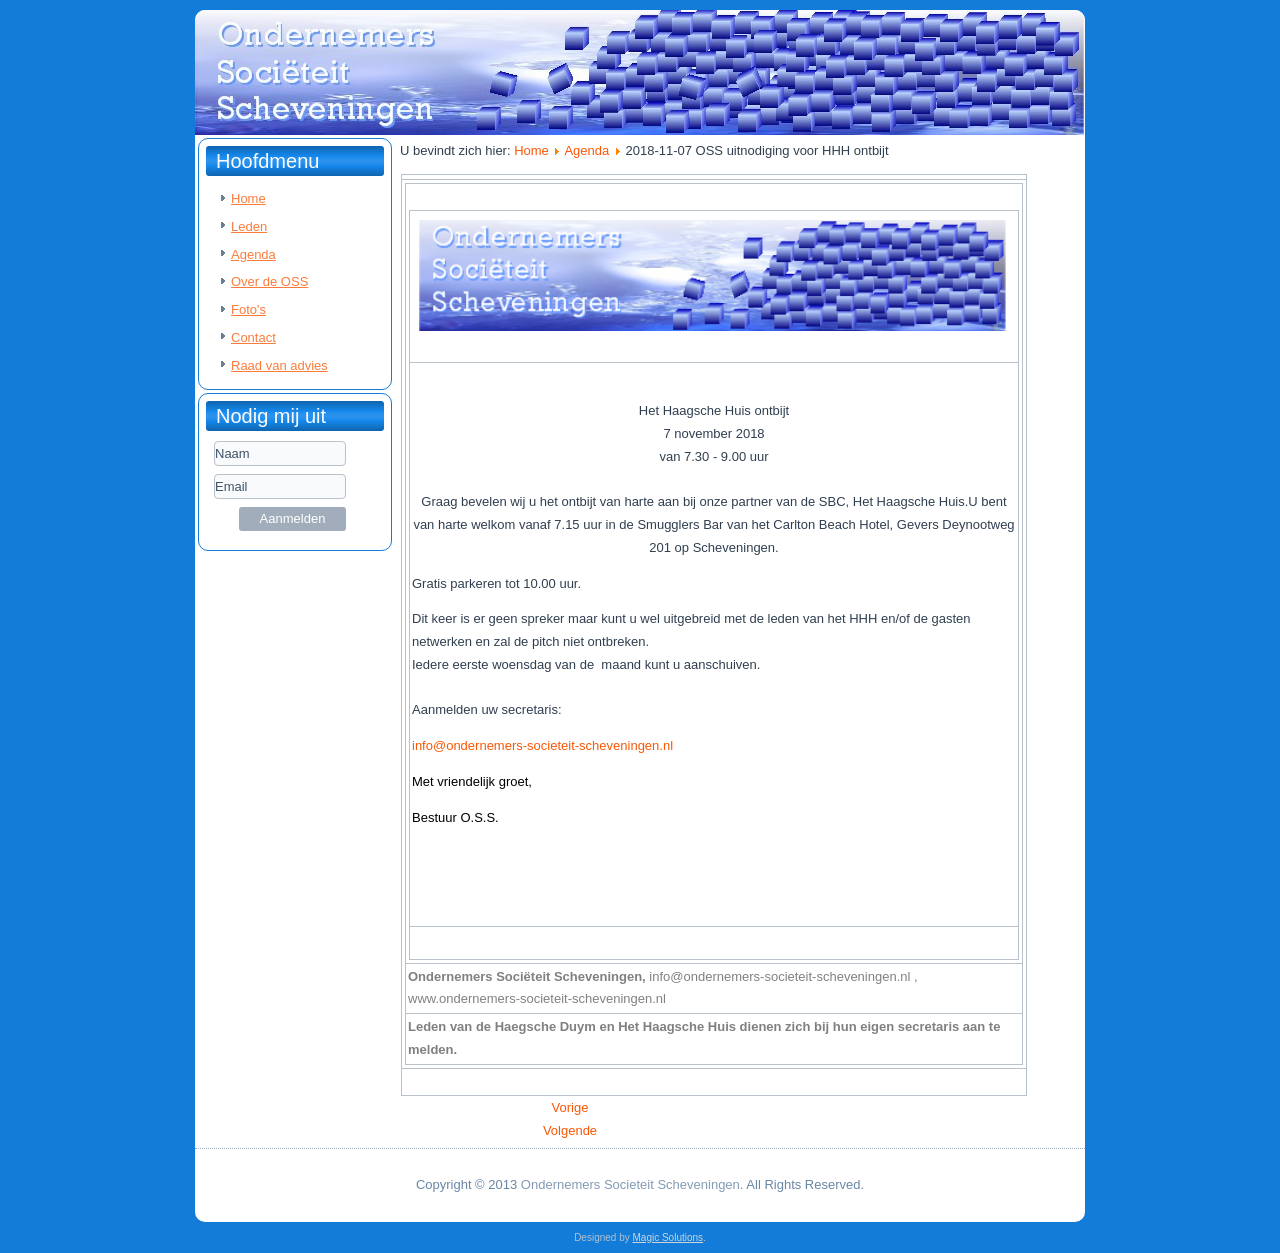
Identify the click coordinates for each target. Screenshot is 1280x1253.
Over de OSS (269, 281)
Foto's (248, 309)
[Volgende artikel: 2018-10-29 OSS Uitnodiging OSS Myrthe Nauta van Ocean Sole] (570, 1130)
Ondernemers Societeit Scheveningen (630, 1184)
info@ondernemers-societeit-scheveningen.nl (542, 745)
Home (248, 198)
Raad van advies (279, 365)
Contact (253, 337)
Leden (249, 226)
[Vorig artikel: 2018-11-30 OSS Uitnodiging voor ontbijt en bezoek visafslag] (570, 1107)
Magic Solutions (668, 1237)
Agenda (253, 254)
